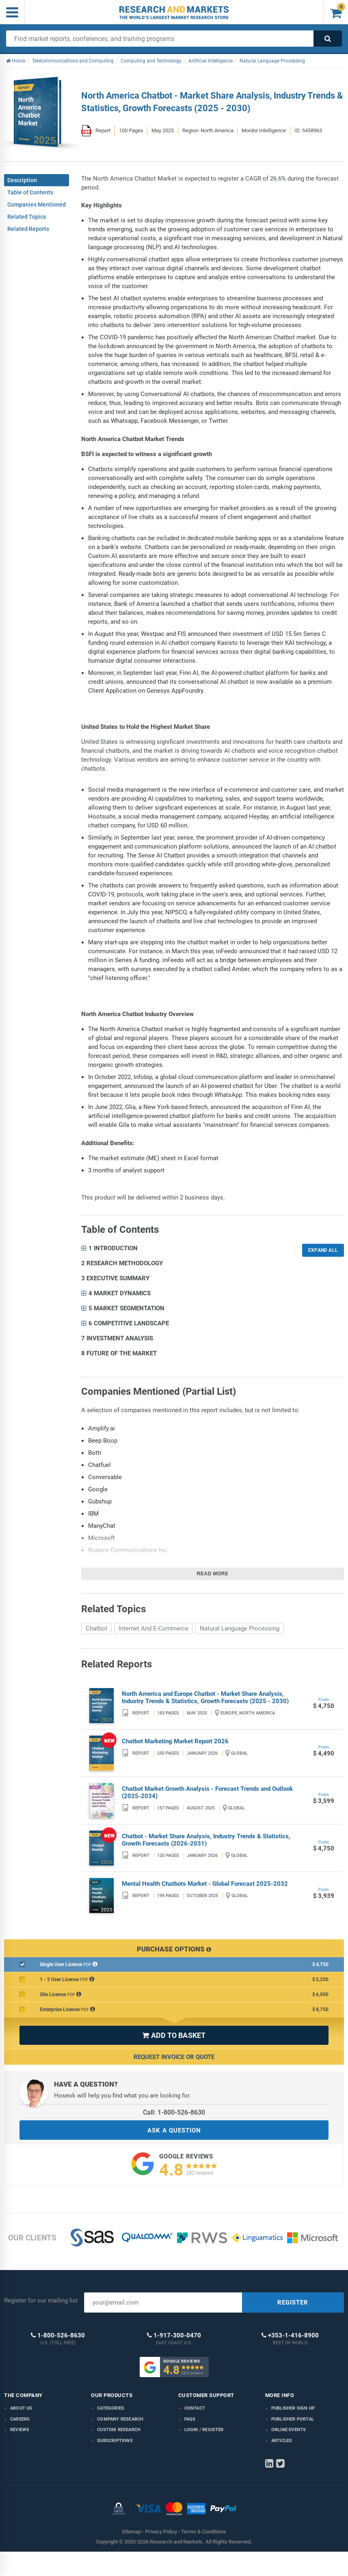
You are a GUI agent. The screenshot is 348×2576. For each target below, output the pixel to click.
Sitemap (131, 2532)
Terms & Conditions (203, 2532)
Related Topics (26, 216)
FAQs (190, 2419)
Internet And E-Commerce (153, 1628)
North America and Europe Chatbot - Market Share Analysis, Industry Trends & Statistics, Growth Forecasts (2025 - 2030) (205, 1697)
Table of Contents (30, 192)
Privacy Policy (161, 2532)
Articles (281, 2440)
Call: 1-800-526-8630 (174, 2112)
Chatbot (96, 1628)
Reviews (19, 2429)
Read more (213, 1574)
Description (22, 180)
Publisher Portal (292, 2419)
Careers (20, 2419)
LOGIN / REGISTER (204, 2429)
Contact (194, 2408)
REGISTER (292, 2302)
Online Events (288, 2429)
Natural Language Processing (239, 1628)
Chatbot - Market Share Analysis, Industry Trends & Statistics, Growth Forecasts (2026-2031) (206, 1840)
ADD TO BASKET (173, 2035)
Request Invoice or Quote (174, 2057)
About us (21, 2408)
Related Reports (28, 229)
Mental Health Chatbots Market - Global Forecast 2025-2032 (205, 1883)
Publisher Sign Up (293, 2408)
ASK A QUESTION (174, 2130)
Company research (120, 2419)
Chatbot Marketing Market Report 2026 (175, 1741)
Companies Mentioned (36, 204)
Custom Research (118, 2429)
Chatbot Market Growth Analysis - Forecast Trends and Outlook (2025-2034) (207, 1792)
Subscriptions (115, 2440)
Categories (110, 2408)
